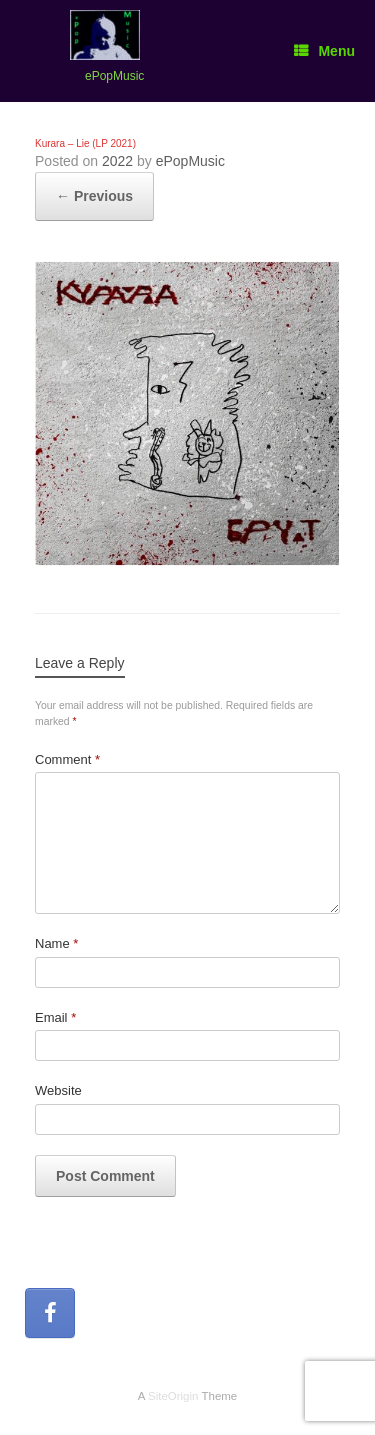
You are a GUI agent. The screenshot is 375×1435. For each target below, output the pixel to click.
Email (55, 1017)
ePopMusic (190, 161)
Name (56, 943)
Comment (67, 759)
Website (58, 1090)
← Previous (94, 196)
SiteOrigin (173, 1396)
